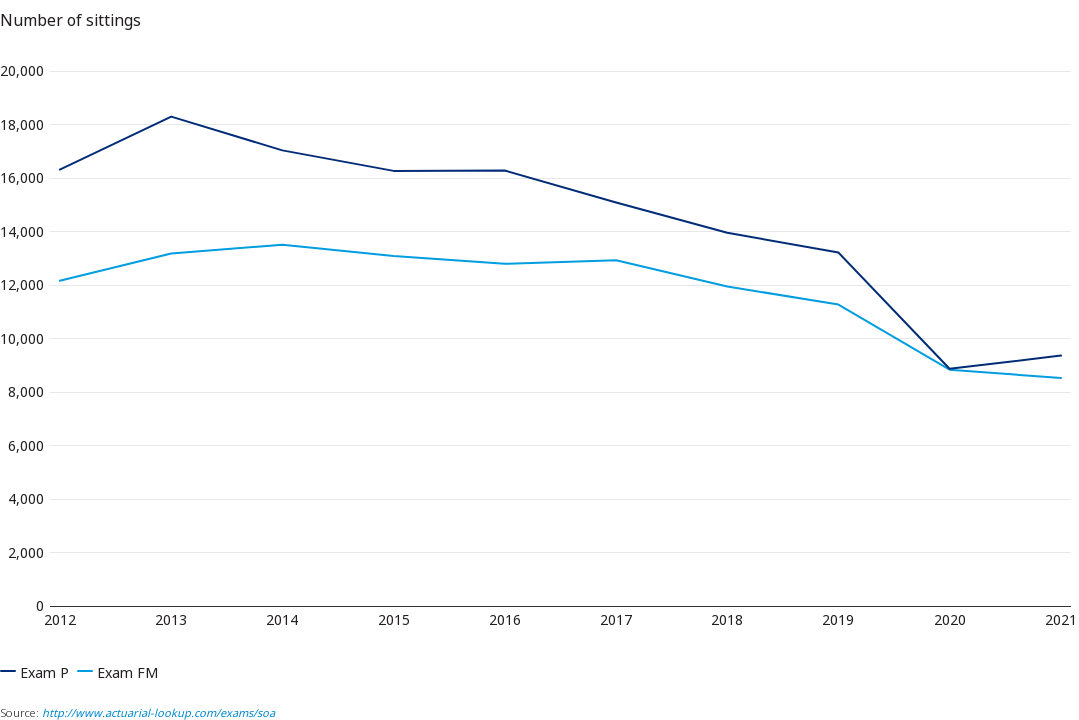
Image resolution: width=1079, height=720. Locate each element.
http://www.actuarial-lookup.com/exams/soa (158, 712)
